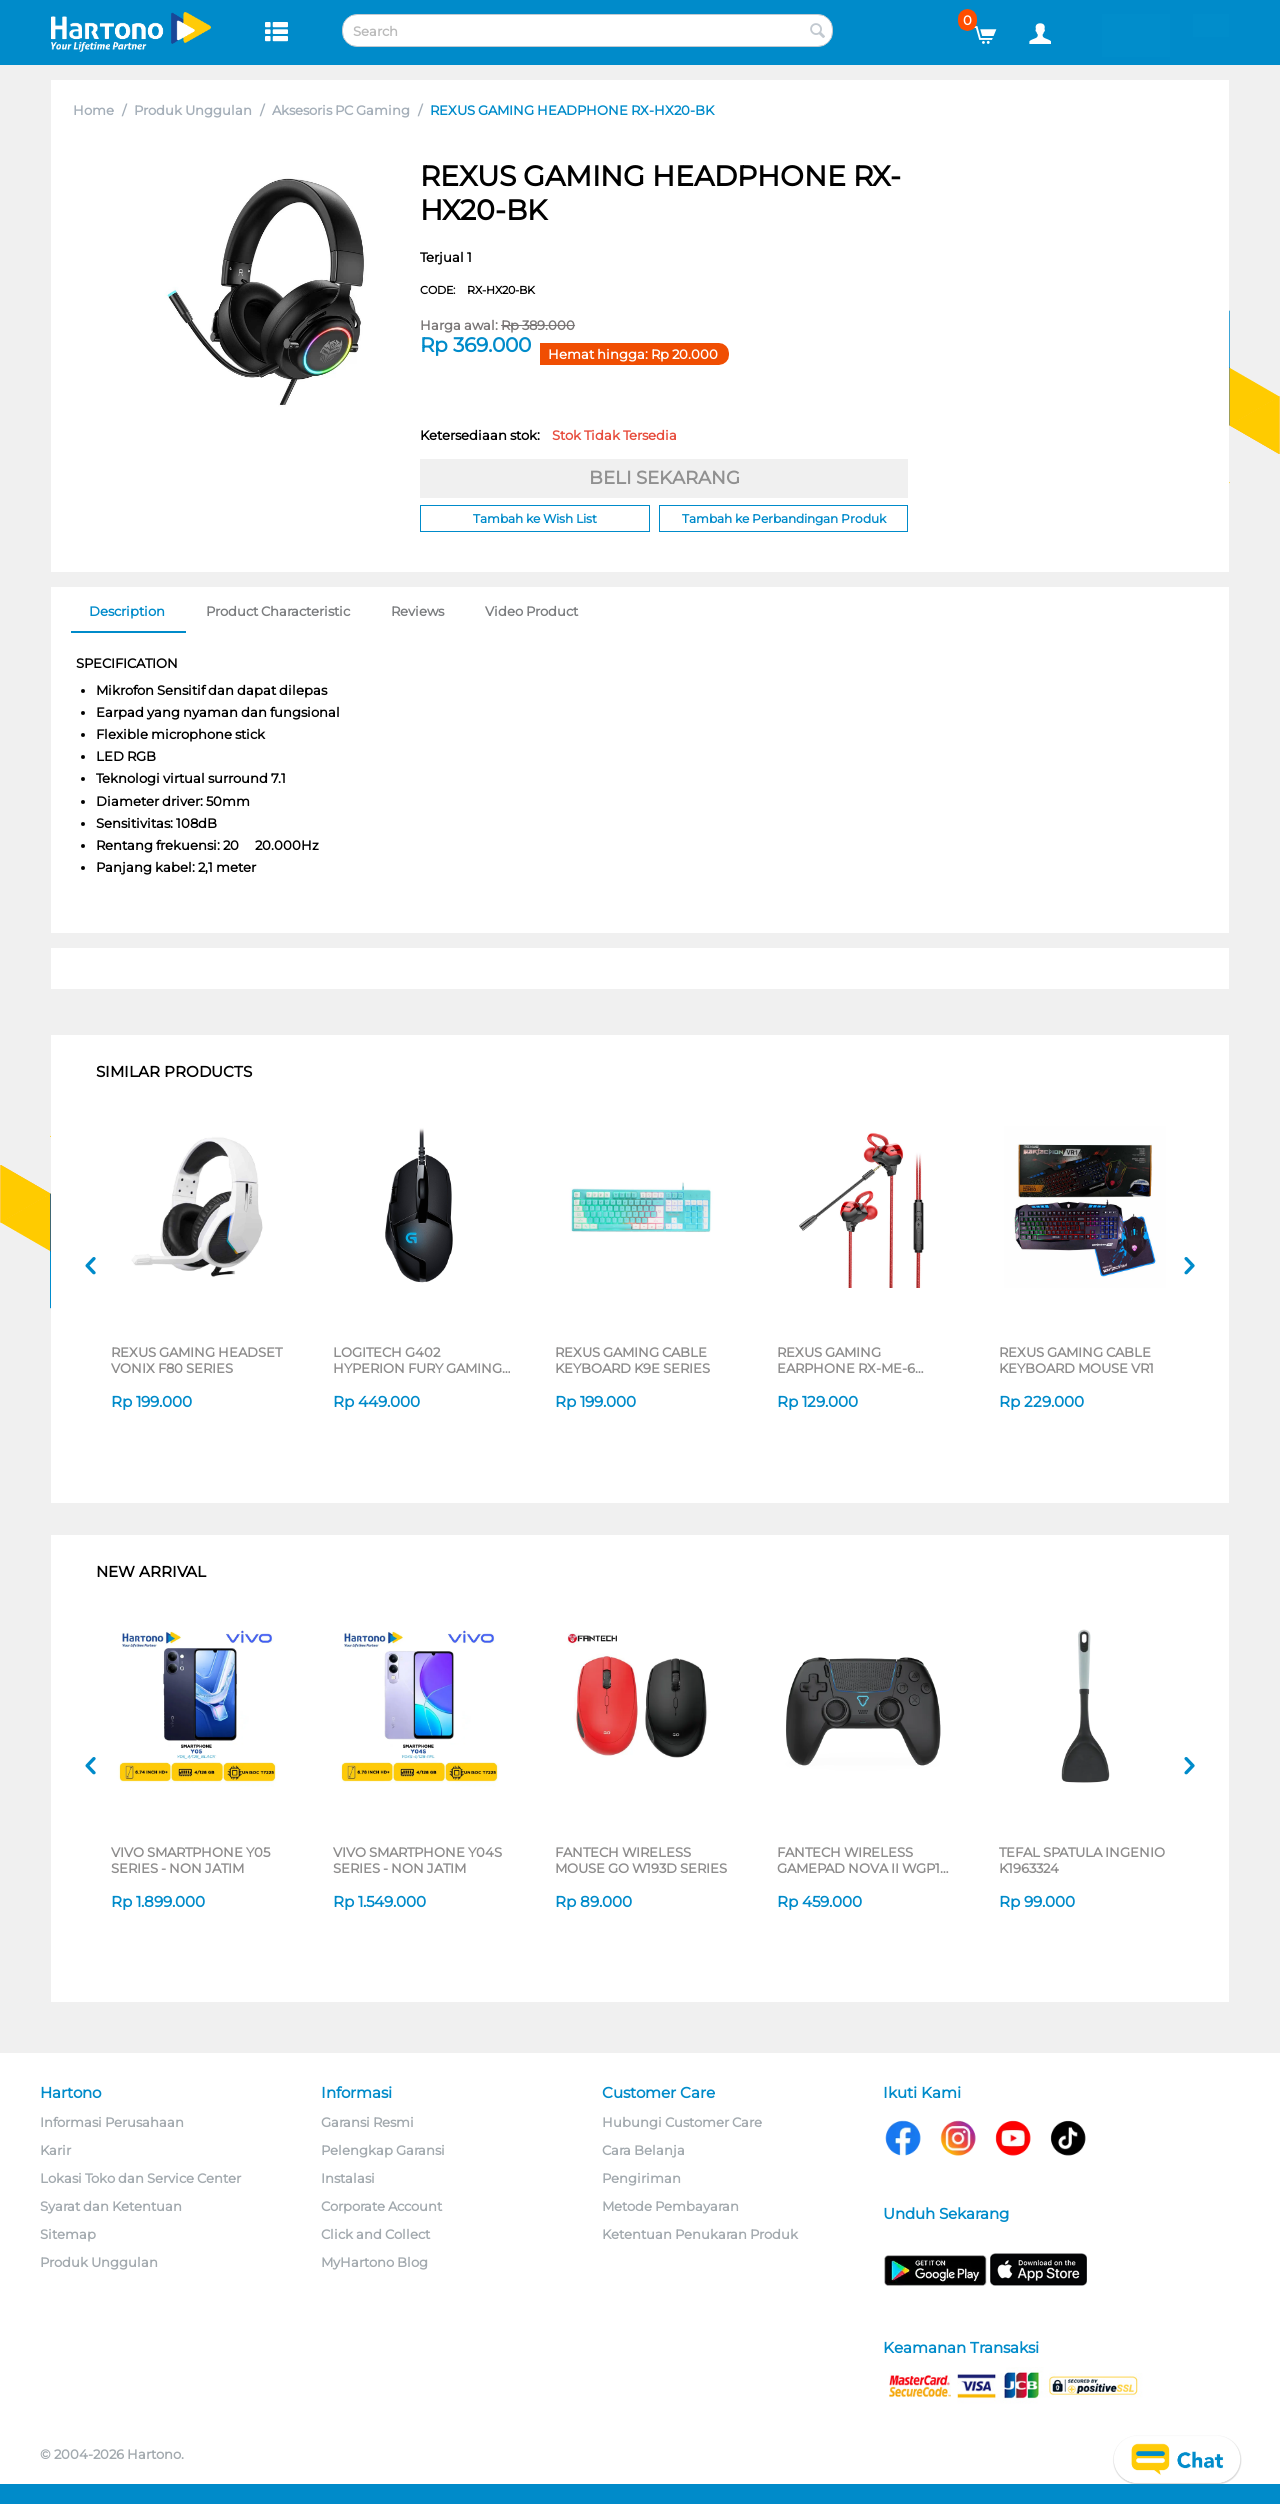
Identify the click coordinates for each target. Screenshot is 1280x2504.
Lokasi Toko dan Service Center (140, 2178)
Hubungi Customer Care (682, 2122)
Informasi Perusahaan (112, 2122)
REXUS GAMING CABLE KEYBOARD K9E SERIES (632, 1360)
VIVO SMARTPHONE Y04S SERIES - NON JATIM (417, 1860)
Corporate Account (381, 2206)
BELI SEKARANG (664, 478)
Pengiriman (641, 2178)
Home (93, 110)
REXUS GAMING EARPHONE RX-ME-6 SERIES (846, 1360)
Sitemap (68, 2234)
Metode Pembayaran (670, 2206)
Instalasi (348, 2178)
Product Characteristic (278, 611)
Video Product (531, 611)
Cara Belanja (643, 2150)
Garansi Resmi (367, 2122)
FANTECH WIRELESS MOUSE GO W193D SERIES (641, 1860)
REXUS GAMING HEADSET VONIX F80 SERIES (196, 1360)
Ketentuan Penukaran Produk (700, 2234)
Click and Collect (375, 2234)
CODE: (477, 290)
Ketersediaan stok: (548, 435)
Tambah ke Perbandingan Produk (784, 518)
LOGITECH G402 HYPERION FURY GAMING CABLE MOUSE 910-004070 (417, 1360)
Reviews (417, 611)
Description (127, 611)
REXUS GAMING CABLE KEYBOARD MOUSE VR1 (1076, 1360)
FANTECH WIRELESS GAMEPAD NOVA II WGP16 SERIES (862, 1860)
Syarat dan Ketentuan (111, 2206)
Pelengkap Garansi (383, 2150)
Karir (55, 2150)
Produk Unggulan (193, 110)
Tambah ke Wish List (535, 518)
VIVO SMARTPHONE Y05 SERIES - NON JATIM (190, 1860)
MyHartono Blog (374, 2262)
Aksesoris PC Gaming (341, 110)
